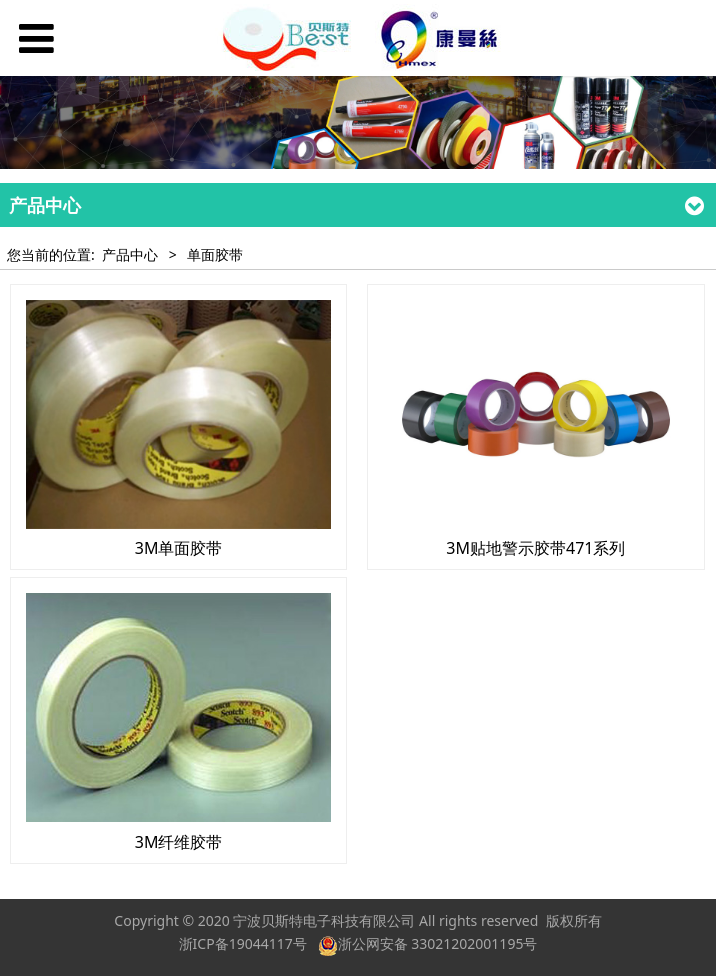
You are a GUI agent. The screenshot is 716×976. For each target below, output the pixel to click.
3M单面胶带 (179, 548)
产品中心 (130, 254)
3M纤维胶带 (179, 842)
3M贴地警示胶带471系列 (535, 548)
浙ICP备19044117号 (243, 943)
